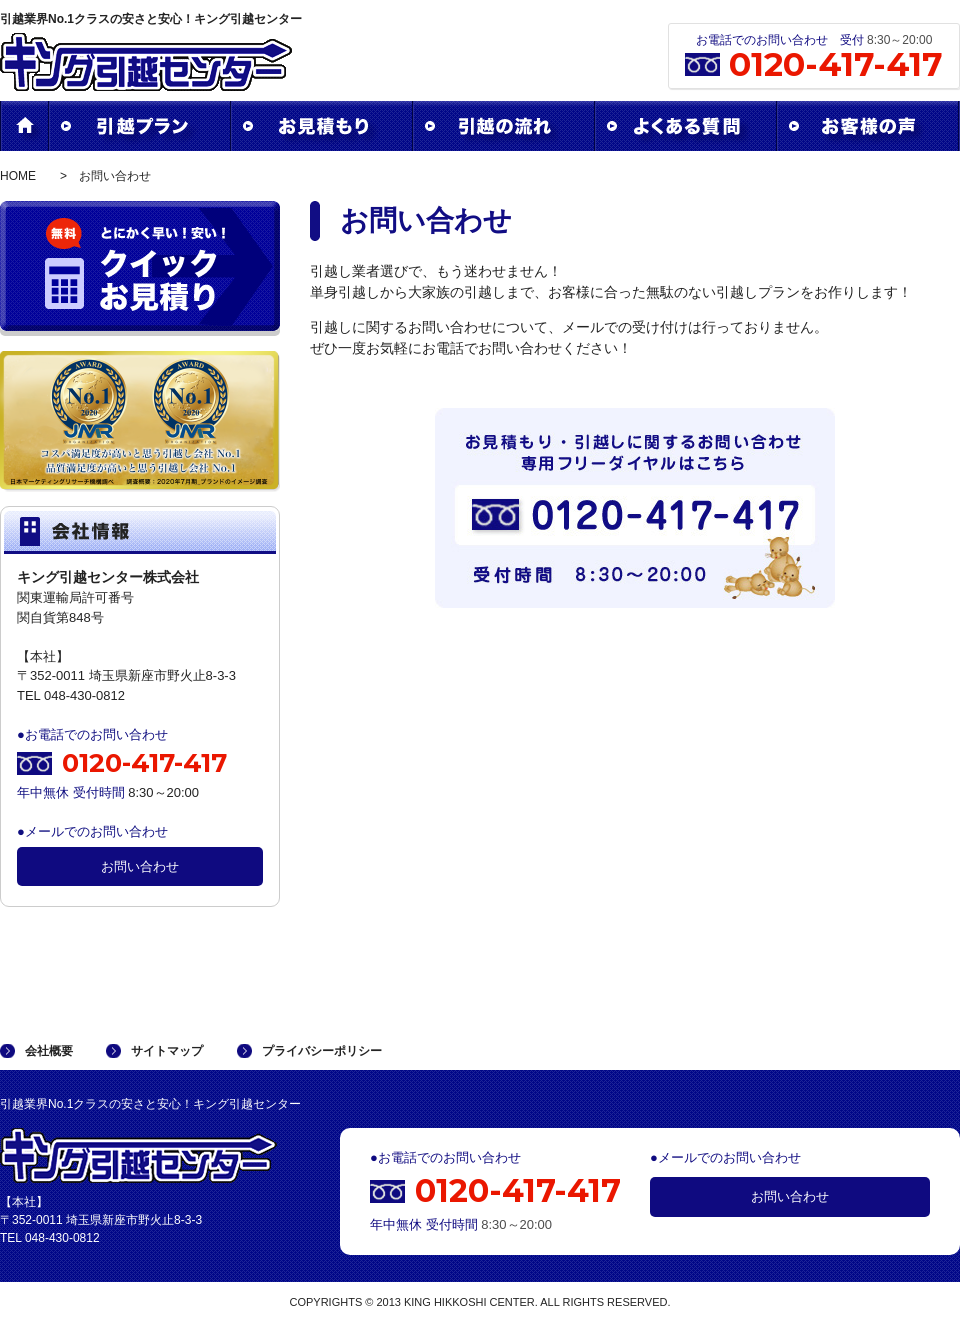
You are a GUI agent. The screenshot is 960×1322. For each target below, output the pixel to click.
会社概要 (49, 1051)
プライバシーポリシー (322, 1051)
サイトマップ (167, 1051)
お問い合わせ (140, 866)
